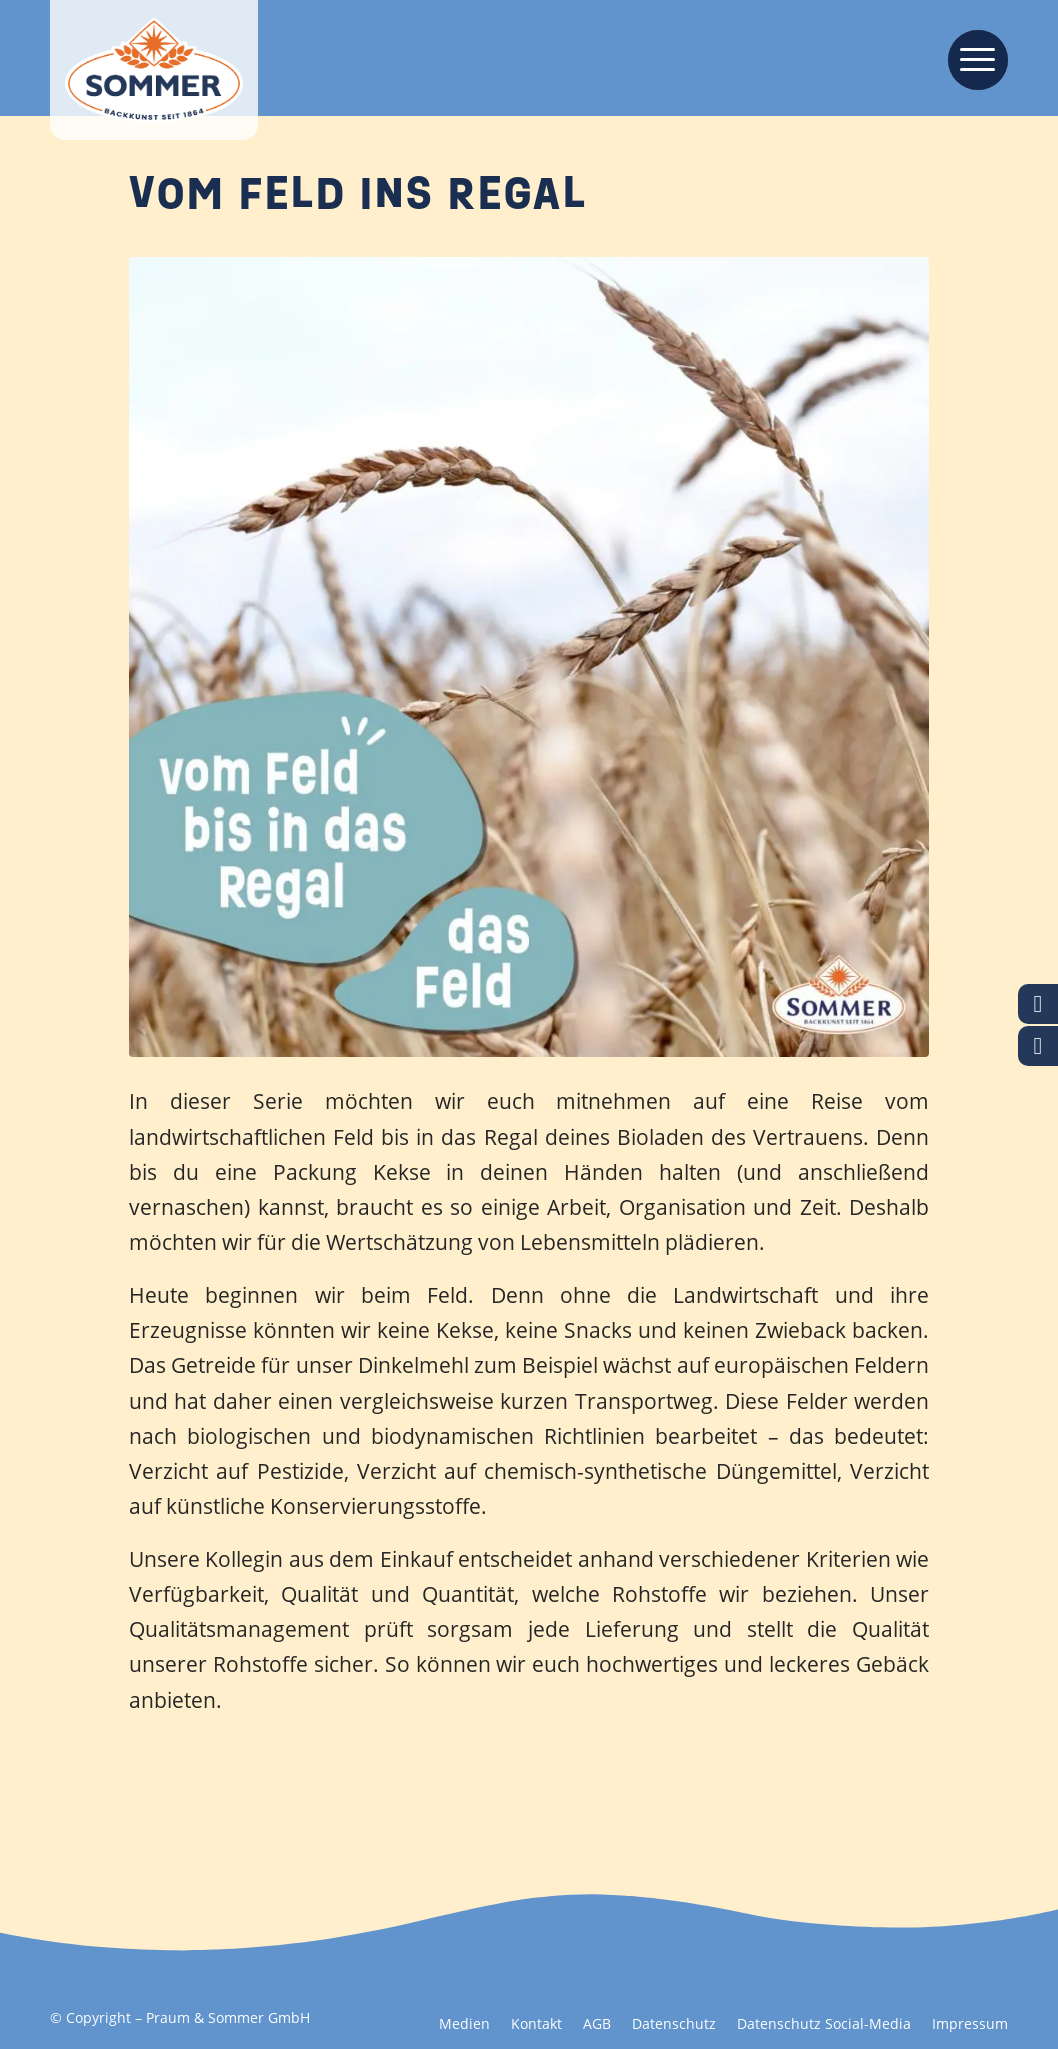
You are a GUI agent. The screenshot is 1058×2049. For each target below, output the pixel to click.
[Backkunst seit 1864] (154, 70)
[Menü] (971, 58)
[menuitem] (971, 58)
